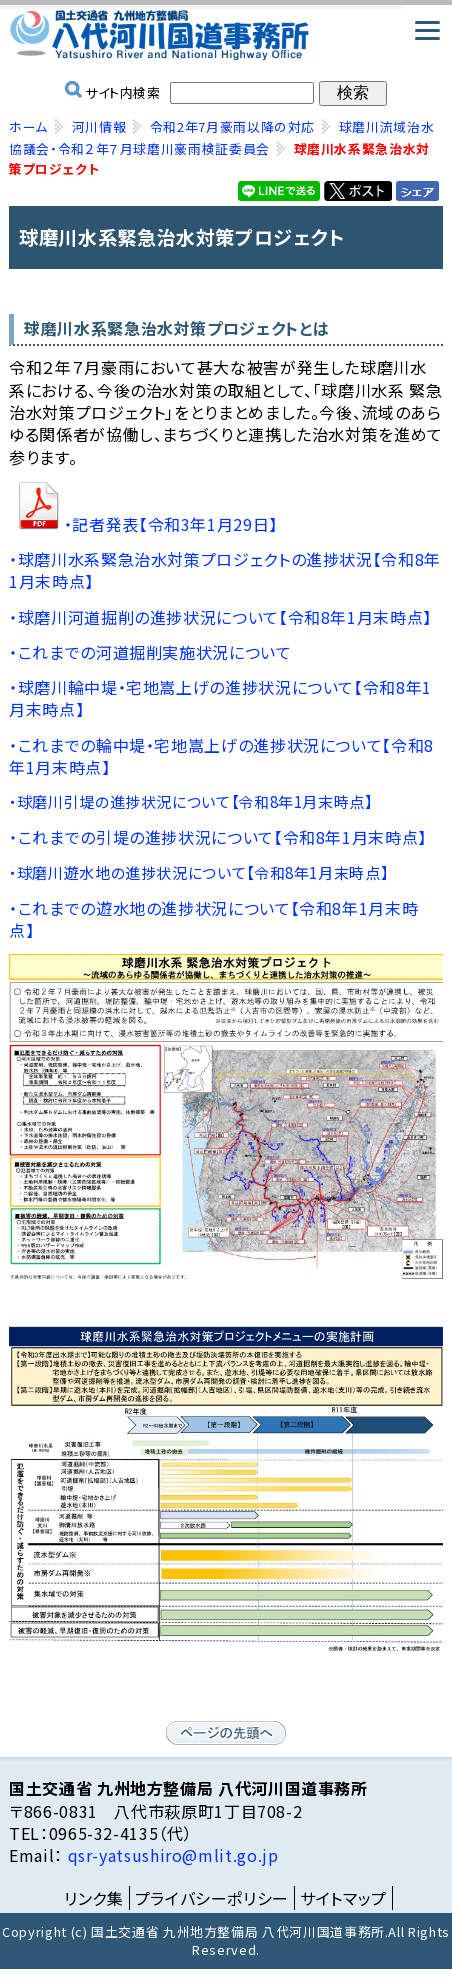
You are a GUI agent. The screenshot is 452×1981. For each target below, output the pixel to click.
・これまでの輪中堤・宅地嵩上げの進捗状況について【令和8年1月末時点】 (221, 756)
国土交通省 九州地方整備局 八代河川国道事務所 (226, 35)
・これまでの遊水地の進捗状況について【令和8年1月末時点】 (213, 919)
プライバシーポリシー (212, 1898)
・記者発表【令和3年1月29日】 (171, 524)
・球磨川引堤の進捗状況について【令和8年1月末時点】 (191, 801)
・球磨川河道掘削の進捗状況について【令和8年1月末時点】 (220, 617)
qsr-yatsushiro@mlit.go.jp (171, 1855)
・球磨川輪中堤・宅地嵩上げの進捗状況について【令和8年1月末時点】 (220, 698)
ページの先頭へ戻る (226, 1733)
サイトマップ (343, 1898)
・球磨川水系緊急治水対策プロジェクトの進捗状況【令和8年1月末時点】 (225, 570)
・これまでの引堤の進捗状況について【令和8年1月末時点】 (218, 837)
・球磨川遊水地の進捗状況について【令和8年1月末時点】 (198, 872)
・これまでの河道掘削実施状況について (150, 652)
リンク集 (94, 1898)
